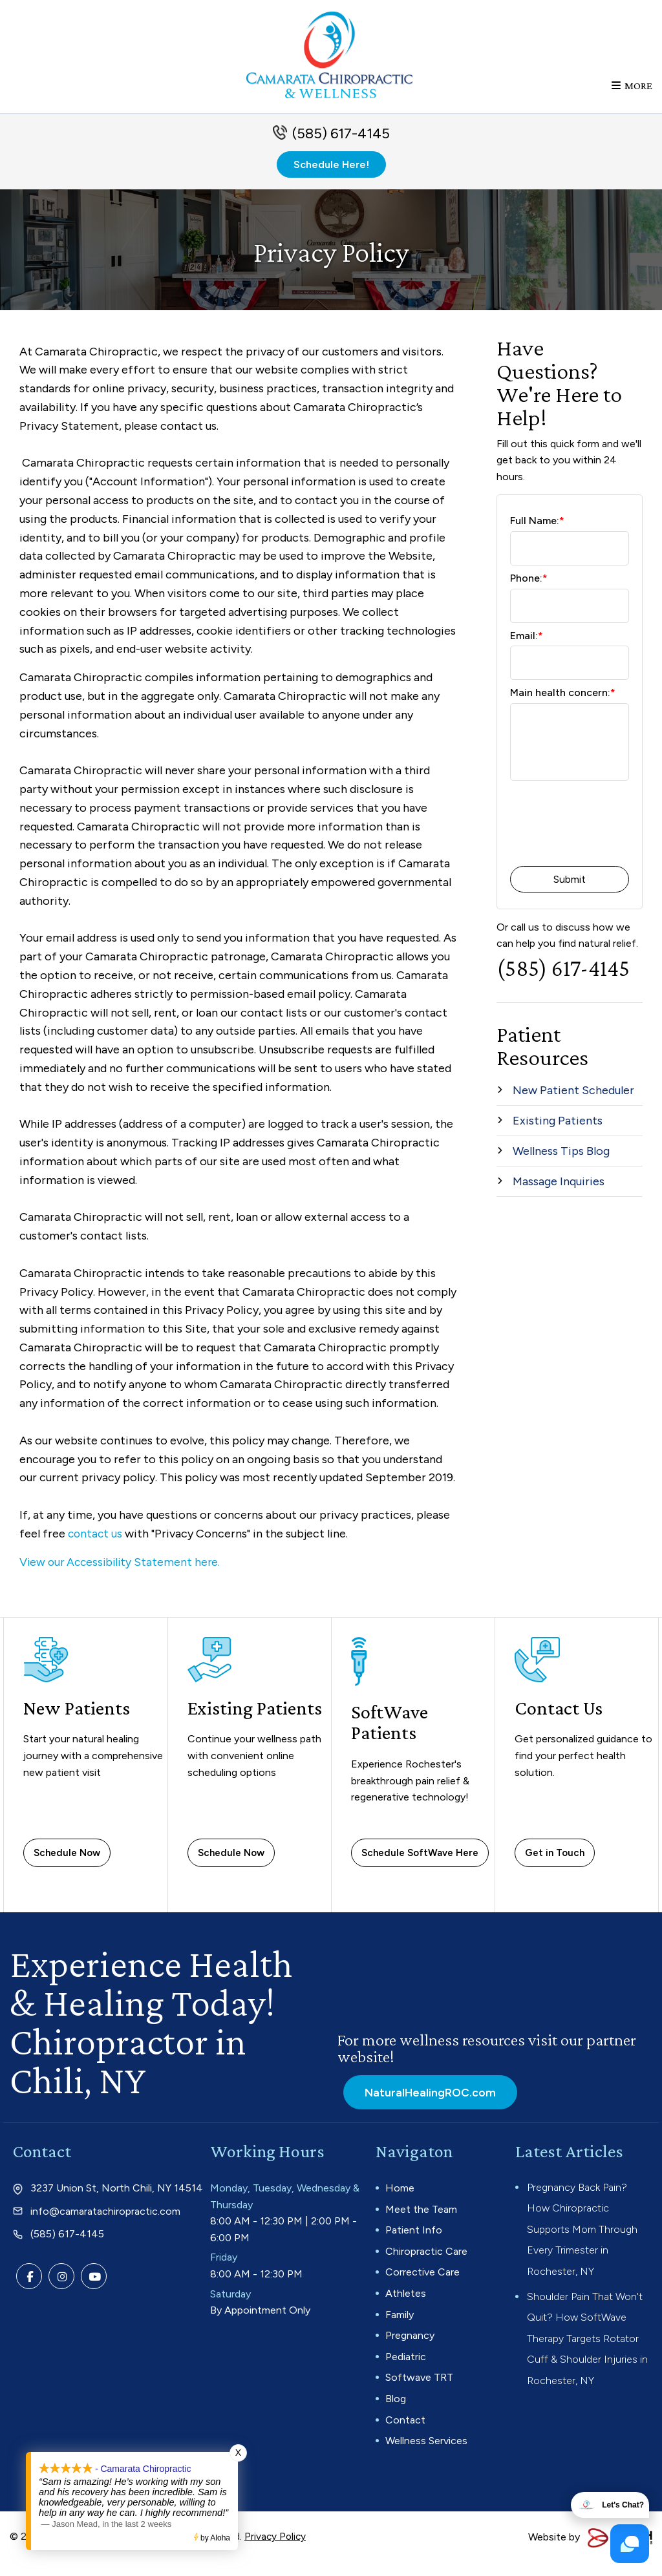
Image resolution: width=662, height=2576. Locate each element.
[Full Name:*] (569, 561)
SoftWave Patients (391, 1735)
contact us (96, 1546)
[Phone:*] (569, 619)
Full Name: (537, 534)
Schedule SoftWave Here (419, 1865)
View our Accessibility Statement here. (122, 1575)
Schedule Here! (331, 177)
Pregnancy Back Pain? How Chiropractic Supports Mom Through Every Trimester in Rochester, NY (582, 2241)
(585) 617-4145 (341, 146)
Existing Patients (222, 1731)
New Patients (78, 1720)
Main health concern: (562, 705)
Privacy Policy (276, 2549)
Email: (526, 648)
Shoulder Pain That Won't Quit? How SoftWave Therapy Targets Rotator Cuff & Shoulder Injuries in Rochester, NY (587, 2351)
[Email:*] (569, 676)
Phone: (529, 591)
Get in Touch (554, 1865)
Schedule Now (67, 1865)
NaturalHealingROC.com (427, 2104)
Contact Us (560, 1720)
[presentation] (583, 838)
